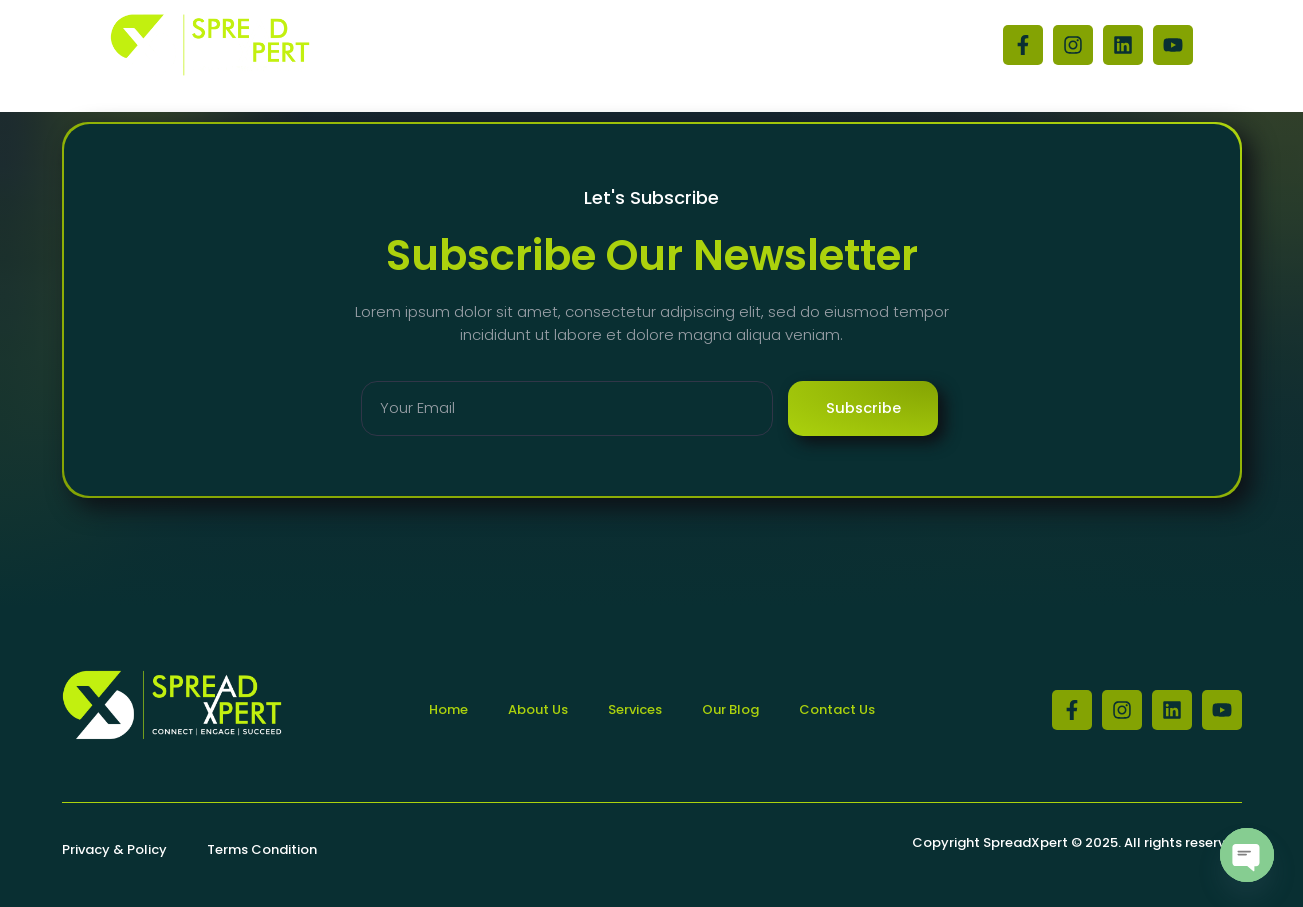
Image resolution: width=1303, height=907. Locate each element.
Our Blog (813, 45)
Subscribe (863, 408)
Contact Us (699, 45)
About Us (584, 45)
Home (489, 45)
